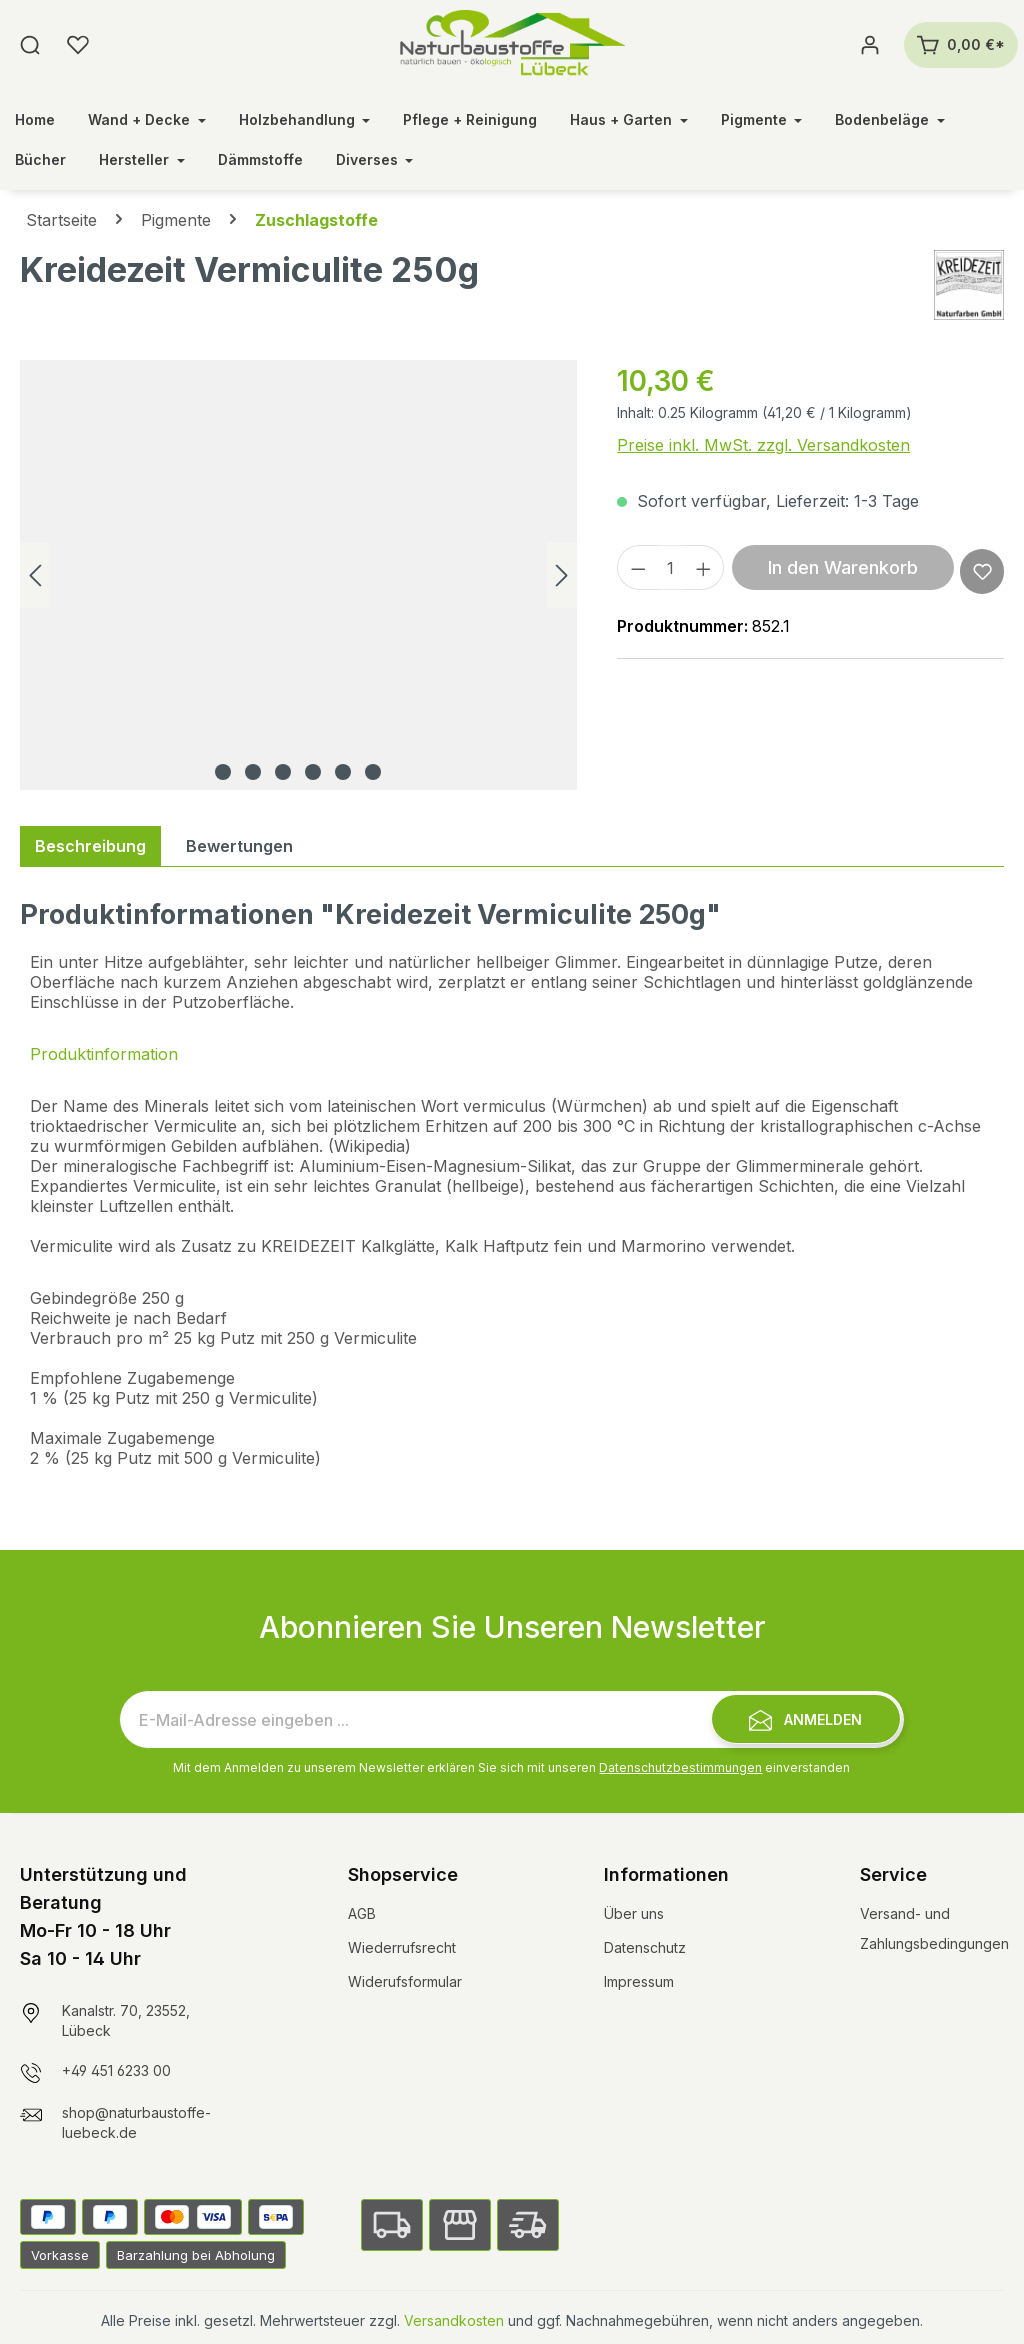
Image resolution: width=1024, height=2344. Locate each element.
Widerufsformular (405, 1981)
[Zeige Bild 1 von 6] (223, 772)
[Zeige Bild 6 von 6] (373, 772)
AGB (362, 1913)
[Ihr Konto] (870, 45)
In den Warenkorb (843, 567)
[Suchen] (30, 45)
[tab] (90, 846)
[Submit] (806, 1719)
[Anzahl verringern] (638, 567)
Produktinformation (104, 1054)
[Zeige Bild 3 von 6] (283, 772)
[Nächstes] (562, 575)
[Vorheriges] (35, 575)
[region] (298, 575)
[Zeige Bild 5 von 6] (343, 772)
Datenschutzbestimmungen (680, 1767)
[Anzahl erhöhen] (704, 567)
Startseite (61, 220)
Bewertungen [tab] (239, 846)
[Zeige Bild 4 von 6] (313, 772)
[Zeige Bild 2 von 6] (253, 772)
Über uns (634, 1913)
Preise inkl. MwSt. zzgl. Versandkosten (763, 445)
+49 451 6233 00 (116, 2070)
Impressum (639, 1981)
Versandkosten (454, 2320)
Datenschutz (645, 1947)
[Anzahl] (671, 567)
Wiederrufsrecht (402, 1947)
